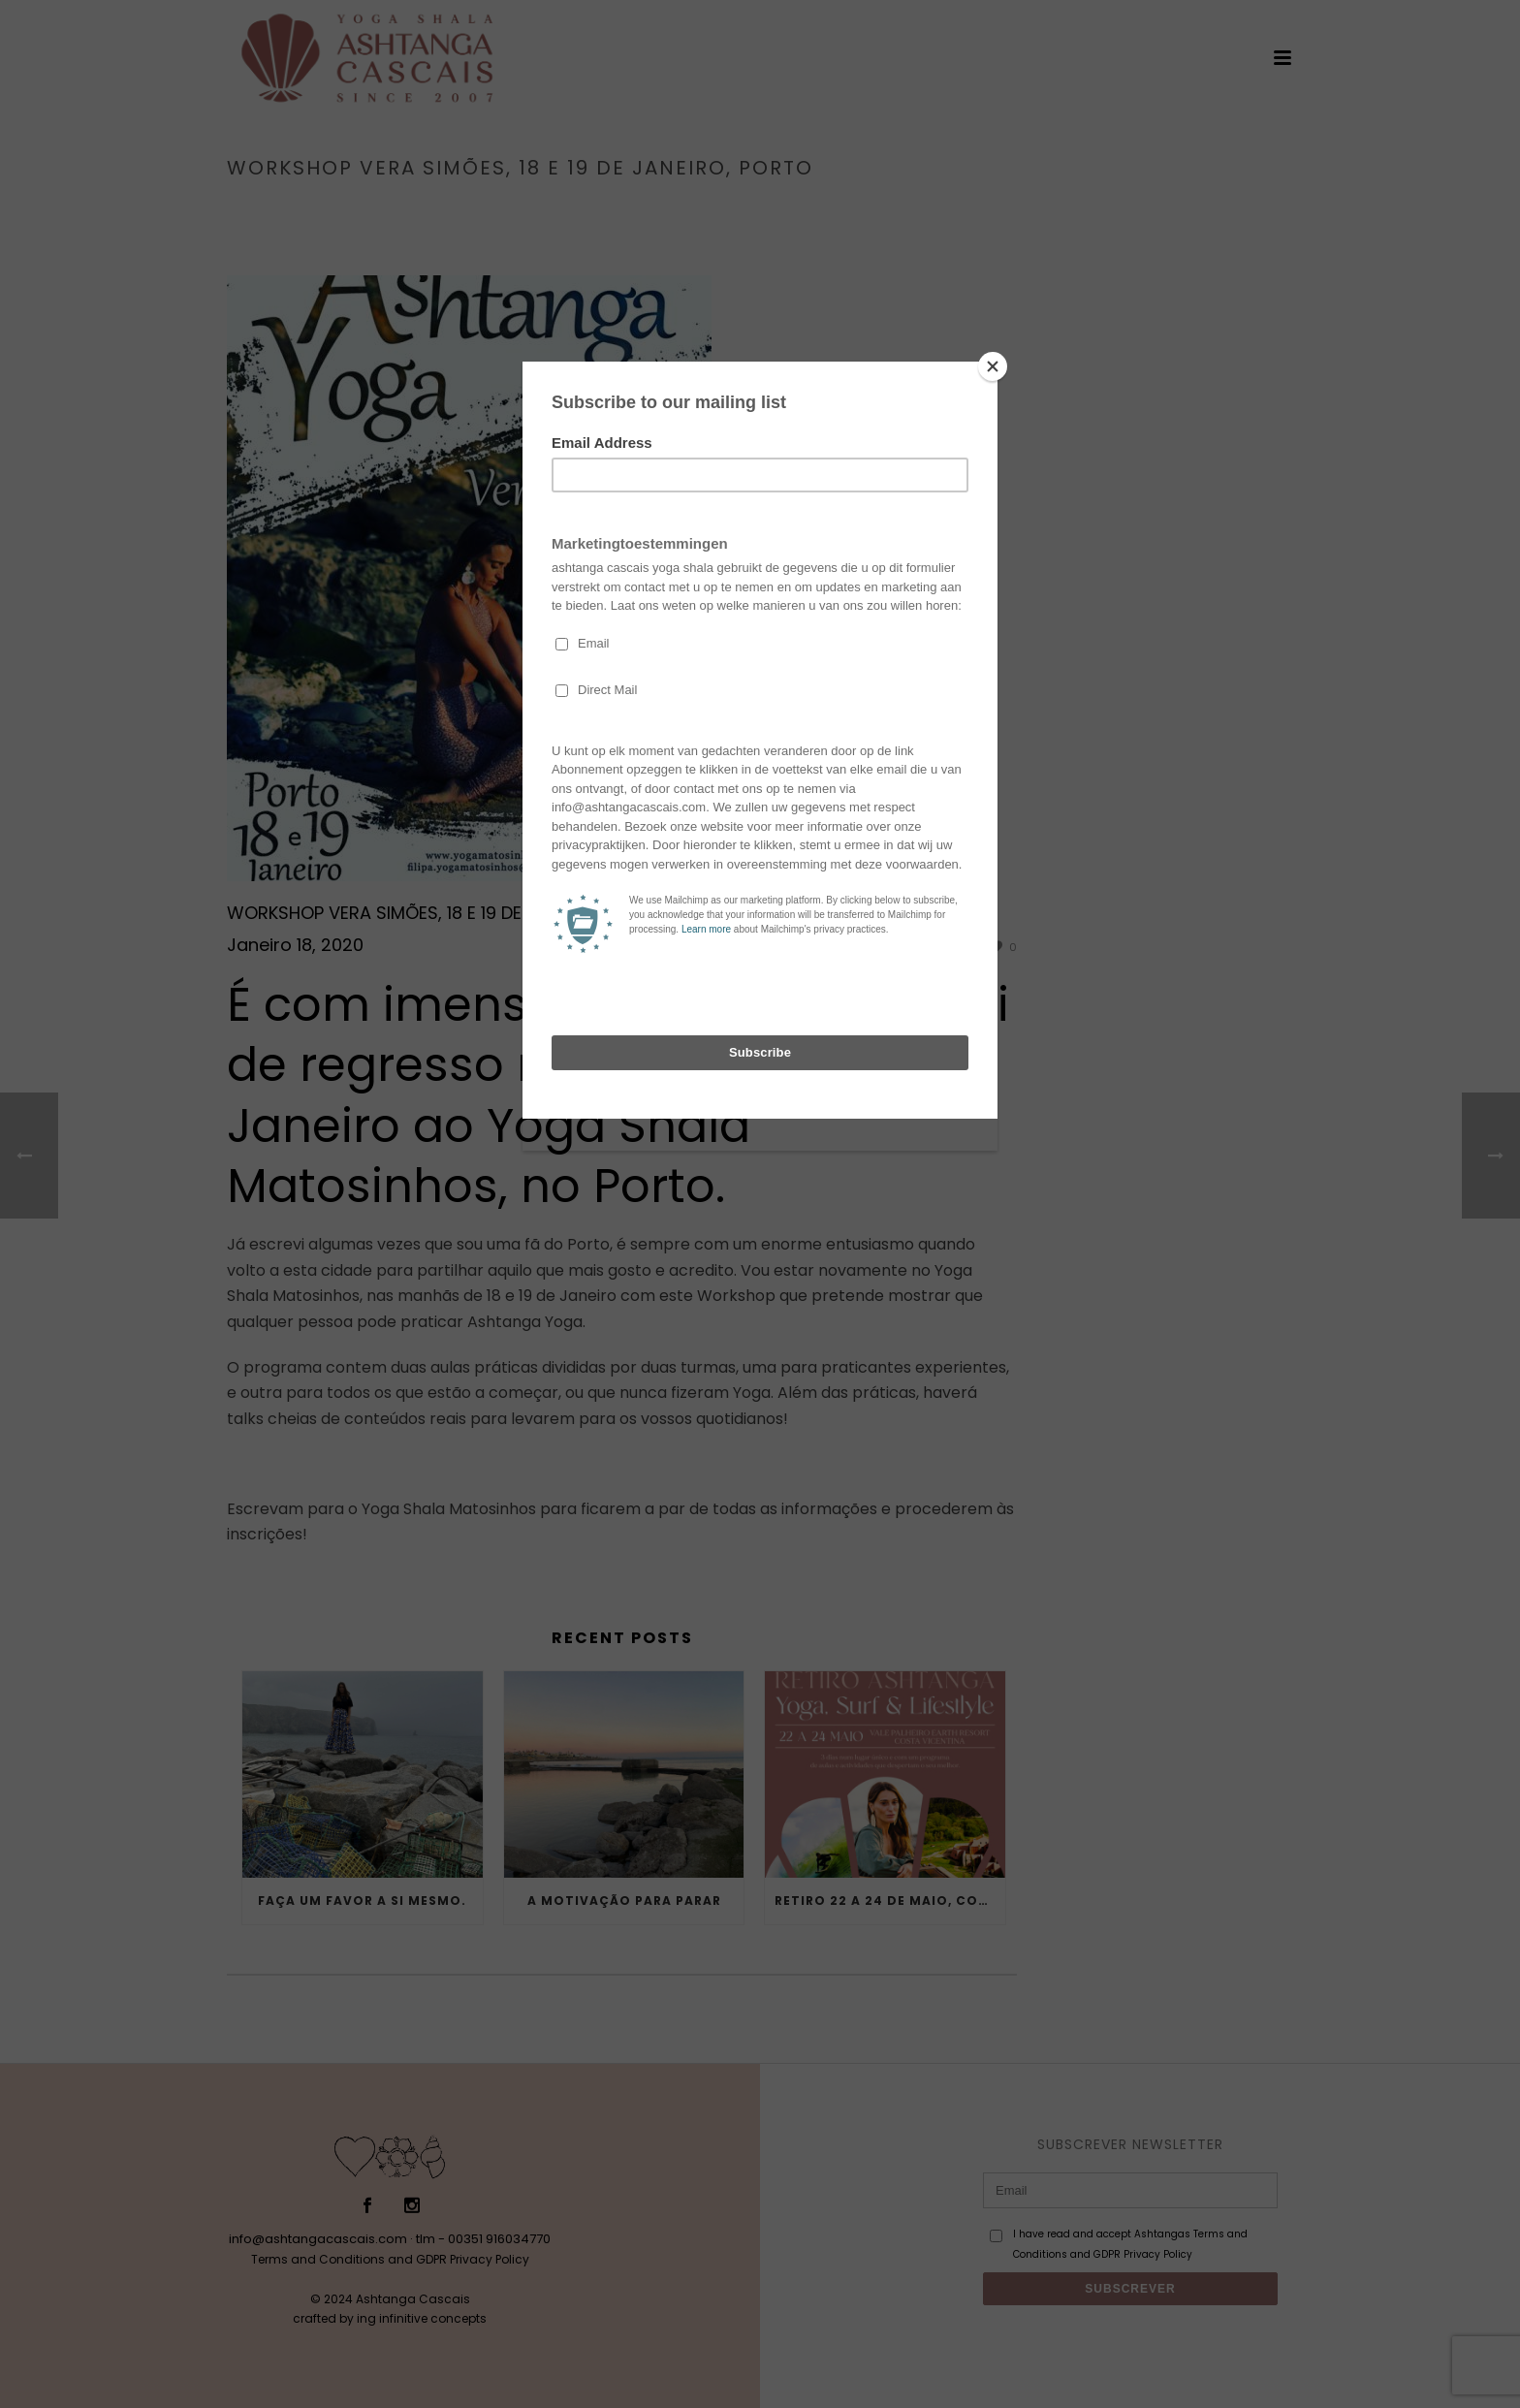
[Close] (992, 366)
